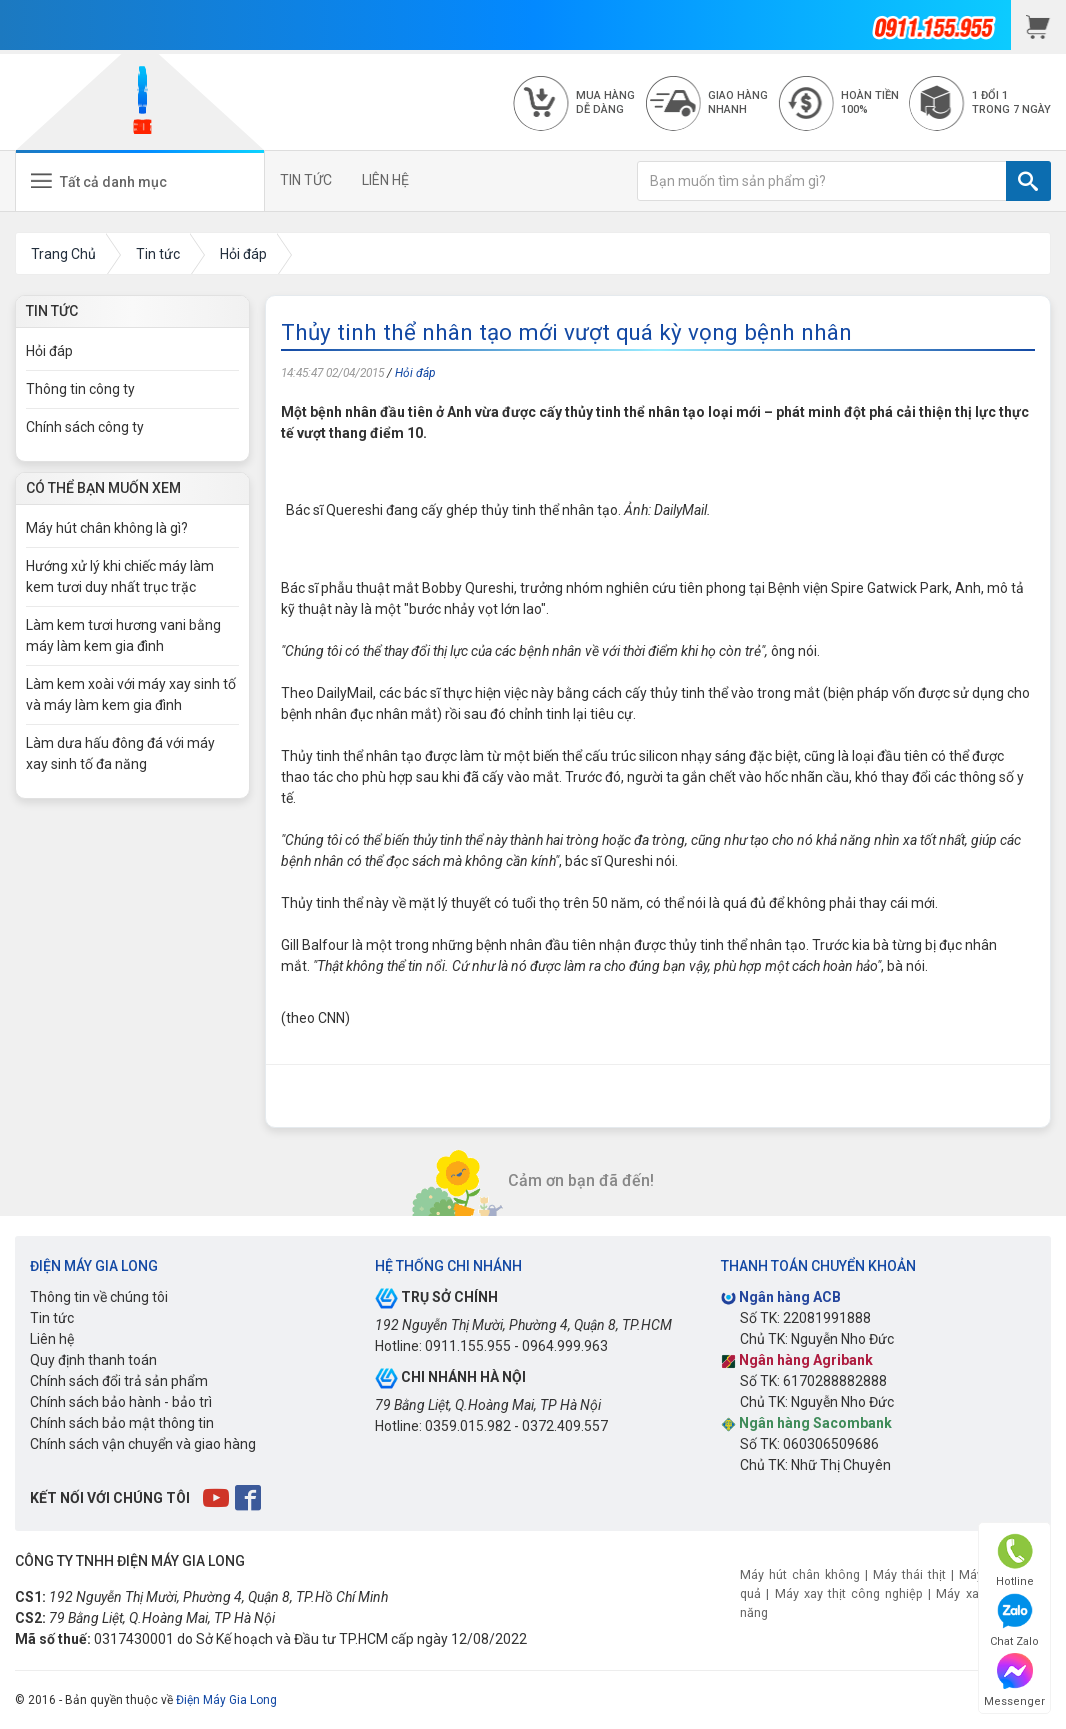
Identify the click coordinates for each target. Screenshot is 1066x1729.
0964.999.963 (565, 1346)
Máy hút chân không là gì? (107, 528)
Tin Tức (52, 311)
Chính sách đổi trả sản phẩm (119, 1381)
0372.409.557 (565, 1426)
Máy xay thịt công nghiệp (849, 1593)
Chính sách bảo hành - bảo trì (121, 1402)
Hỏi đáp (415, 373)
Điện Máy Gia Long (226, 1700)
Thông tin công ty (80, 389)
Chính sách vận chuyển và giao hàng (143, 1444)
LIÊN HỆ (385, 180)
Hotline (1015, 1560)
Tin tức (52, 1318)
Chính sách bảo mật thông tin (122, 1423)
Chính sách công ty (85, 427)
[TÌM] (1028, 181)
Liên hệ (52, 1339)
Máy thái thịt (909, 1574)
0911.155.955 (468, 1346)
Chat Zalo (1014, 1620)
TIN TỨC (306, 180)
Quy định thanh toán (93, 1360)
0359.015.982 (468, 1426)
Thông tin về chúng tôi (99, 1297)
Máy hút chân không (800, 1574)
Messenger (1014, 1680)
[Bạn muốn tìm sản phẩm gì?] (822, 181)
